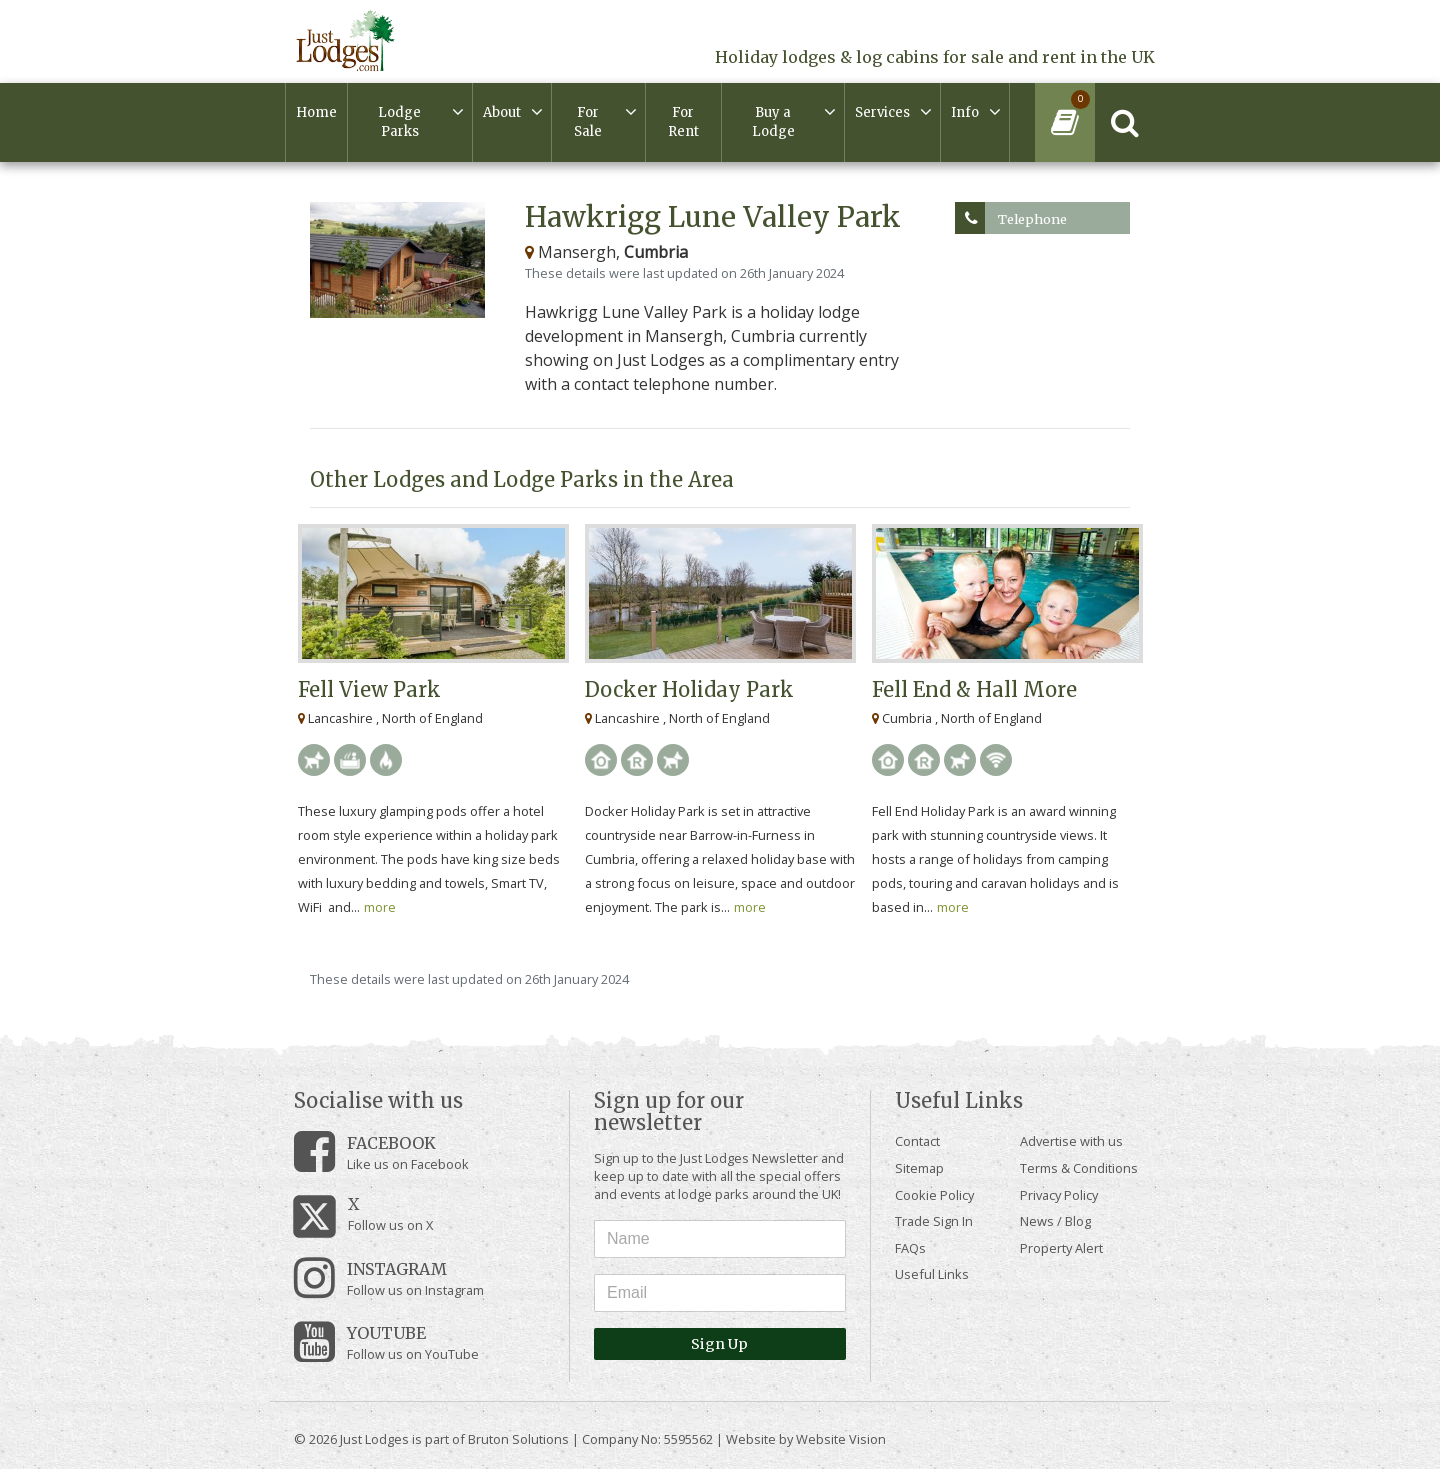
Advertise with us (1071, 1141)
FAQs (910, 1248)
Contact (917, 1141)
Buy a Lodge (773, 122)
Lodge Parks (399, 122)
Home (316, 112)
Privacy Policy (1059, 1195)
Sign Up (719, 1344)
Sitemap (919, 1168)
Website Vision (841, 1439)
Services (882, 112)
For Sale (588, 122)
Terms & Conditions (1079, 1168)
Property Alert (1061, 1248)
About (502, 112)
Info (965, 112)
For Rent (683, 122)
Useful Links (932, 1274)
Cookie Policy (934, 1195)
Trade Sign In (934, 1221)
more (380, 907)
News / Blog (1055, 1221)
